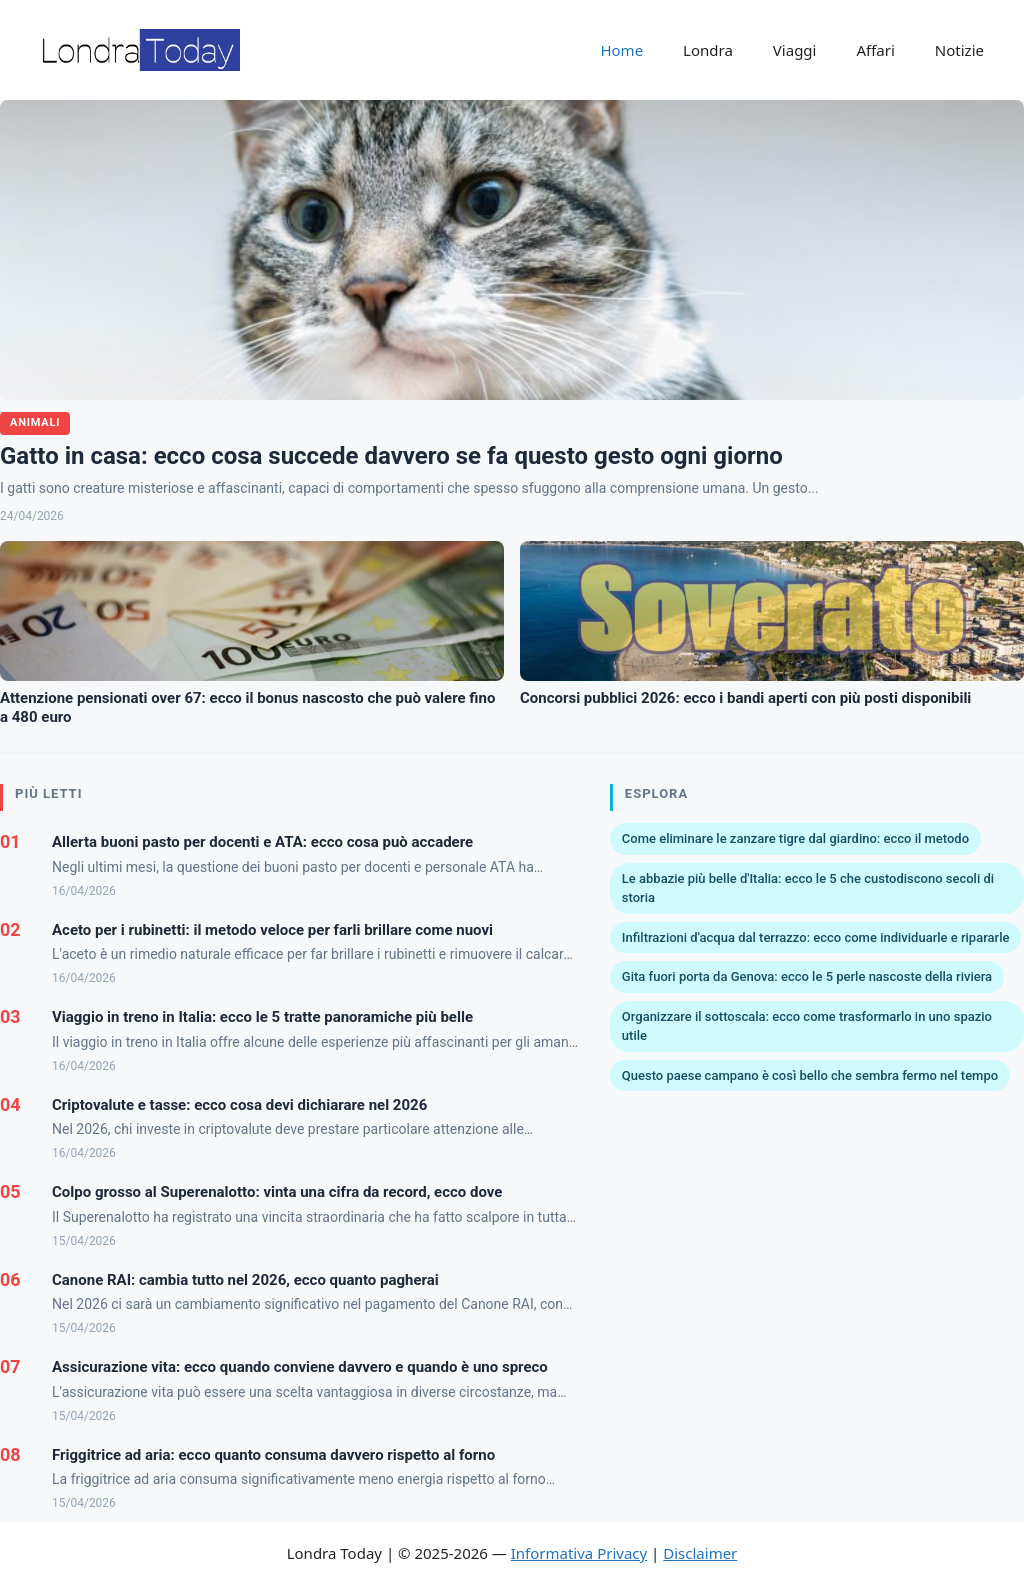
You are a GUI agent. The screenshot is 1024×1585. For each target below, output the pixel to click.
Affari (875, 50)
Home (621, 50)
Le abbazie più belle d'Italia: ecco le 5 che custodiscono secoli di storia (808, 888)
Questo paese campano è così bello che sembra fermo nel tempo (810, 1075)
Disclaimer (700, 1553)
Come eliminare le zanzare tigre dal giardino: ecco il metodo (795, 838)
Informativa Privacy (579, 1553)
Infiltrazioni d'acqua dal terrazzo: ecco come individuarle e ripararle (816, 937)
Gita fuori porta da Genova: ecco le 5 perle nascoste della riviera (807, 976)
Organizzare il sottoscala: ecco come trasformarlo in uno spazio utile (807, 1026)
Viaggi (795, 50)
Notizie (959, 50)
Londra (708, 50)
